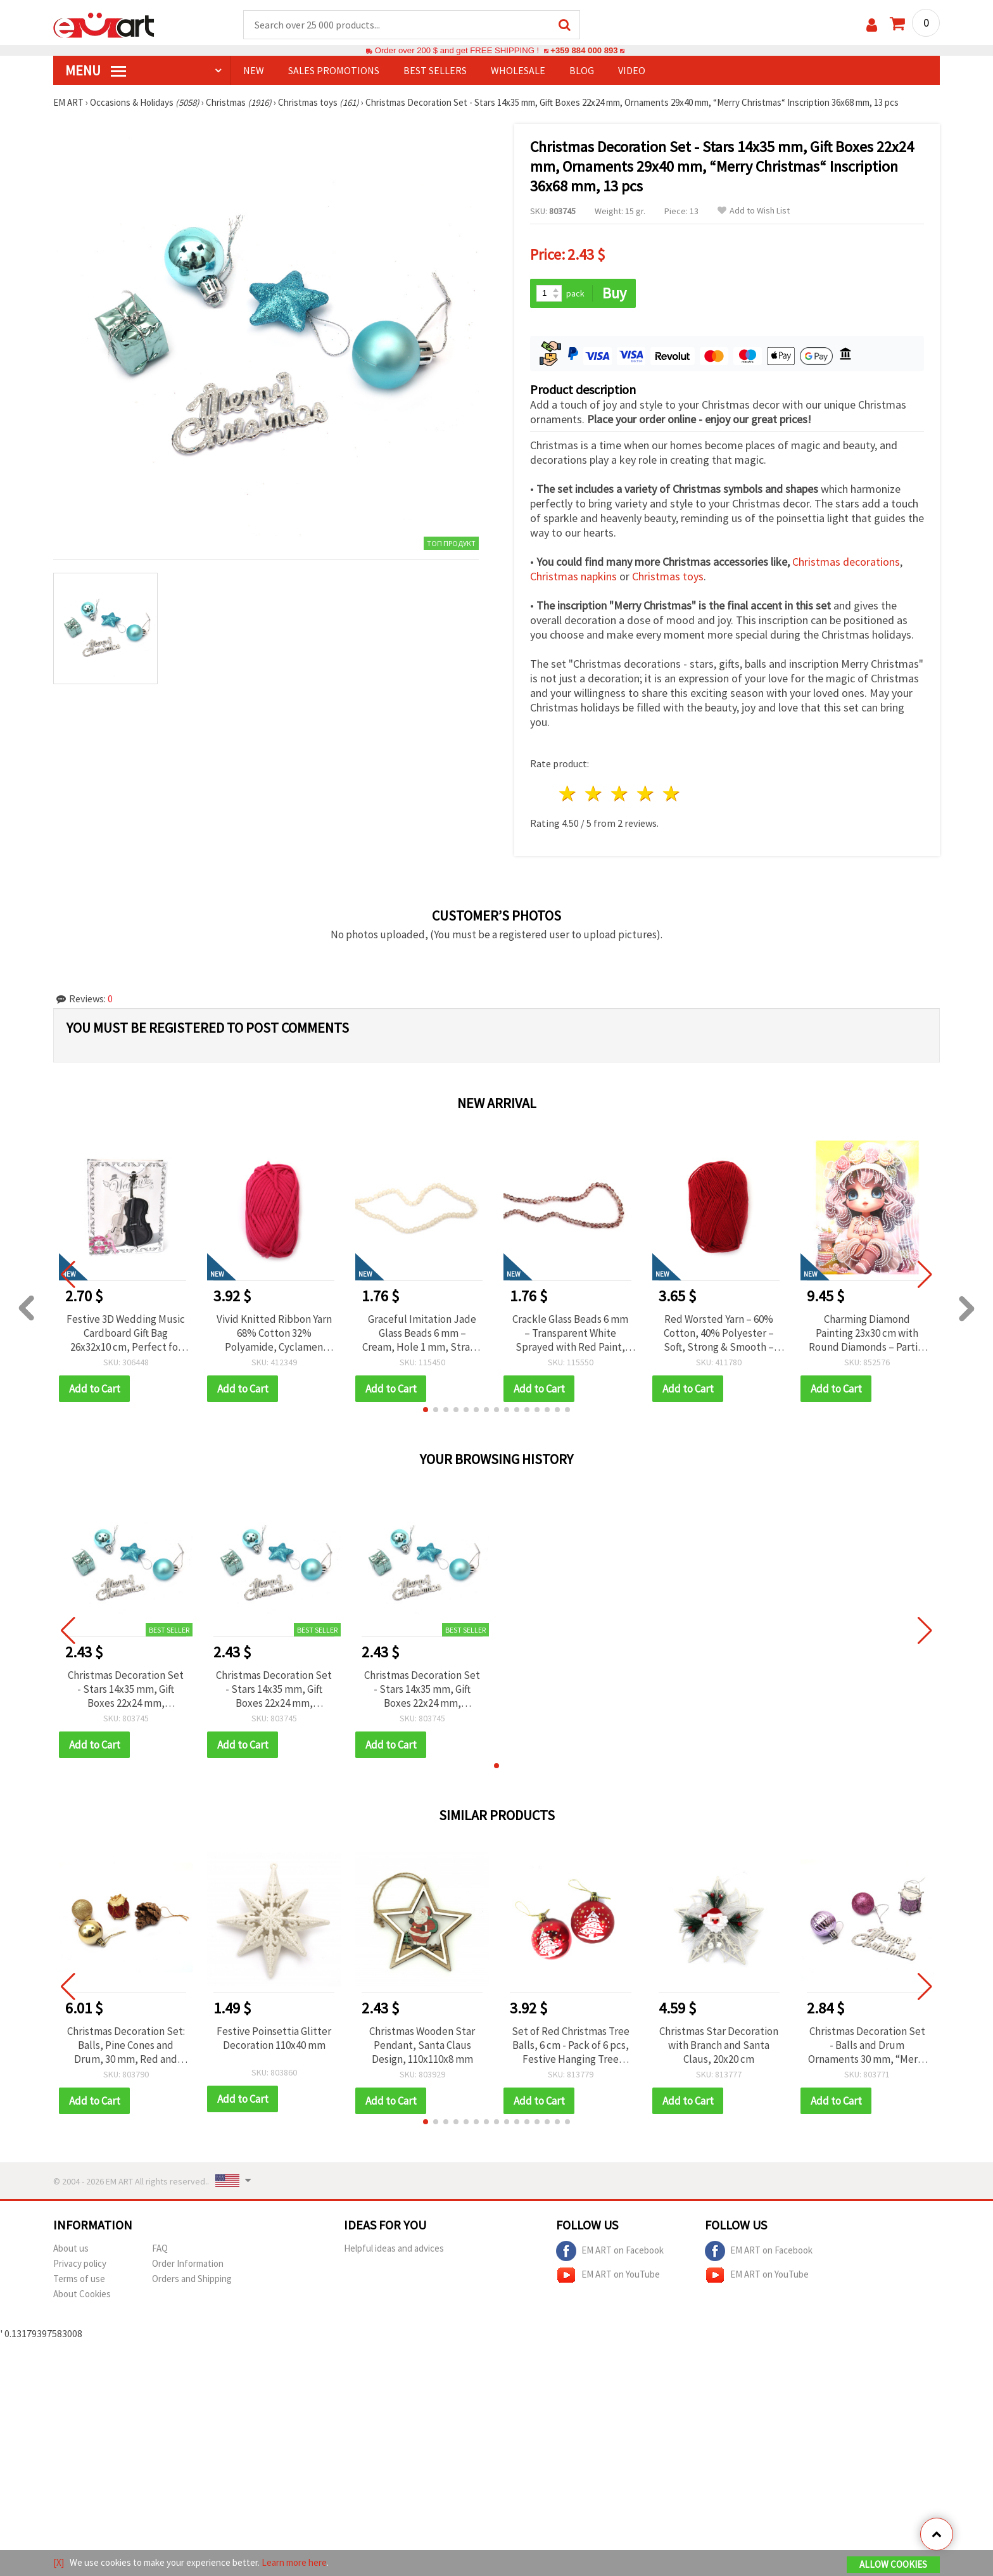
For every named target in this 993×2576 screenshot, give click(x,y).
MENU (95, 70)
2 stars (594, 794)
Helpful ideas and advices (394, 2248)
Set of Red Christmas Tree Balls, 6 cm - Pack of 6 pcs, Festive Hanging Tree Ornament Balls (570, 2045)
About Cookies (82, 2294)
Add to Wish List (754, 210)
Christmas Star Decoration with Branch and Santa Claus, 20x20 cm (718, 2045)
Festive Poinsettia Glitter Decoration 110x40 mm (274, 2038)
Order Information (188, 2263)
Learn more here (294, 2562)
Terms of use (79, 2279)
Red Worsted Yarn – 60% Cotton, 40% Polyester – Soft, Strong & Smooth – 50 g (719, 1333)
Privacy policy (79, 2263)
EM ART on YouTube (608, 2275)
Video (631, 70)
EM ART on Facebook (610, 2251)
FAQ (160, 2248)
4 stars (646, 794)
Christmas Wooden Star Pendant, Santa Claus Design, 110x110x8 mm (422, 2045)
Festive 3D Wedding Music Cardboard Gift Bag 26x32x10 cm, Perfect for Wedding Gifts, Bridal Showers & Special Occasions (125, 1333)
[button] (425, 1409)
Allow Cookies (893, 2564)
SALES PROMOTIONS (333, 70)
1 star (568, 794)
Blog (581, 70)
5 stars (672, 794)
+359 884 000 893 (583, 50)
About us (71, 2248)
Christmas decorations (846, 561)
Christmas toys (668, 576)
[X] (58, 2562)
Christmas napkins (573, 576)
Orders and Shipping (192, 2279)
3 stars (620, 794)
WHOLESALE (518, 70)
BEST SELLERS (435, 70)
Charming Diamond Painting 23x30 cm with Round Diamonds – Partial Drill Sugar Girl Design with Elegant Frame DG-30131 (867, 1333)
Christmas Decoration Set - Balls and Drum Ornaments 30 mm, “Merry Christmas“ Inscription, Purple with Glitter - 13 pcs (867, 2045)
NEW (253, 70)
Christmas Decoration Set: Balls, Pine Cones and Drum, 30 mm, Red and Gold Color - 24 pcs (126, 2045)
